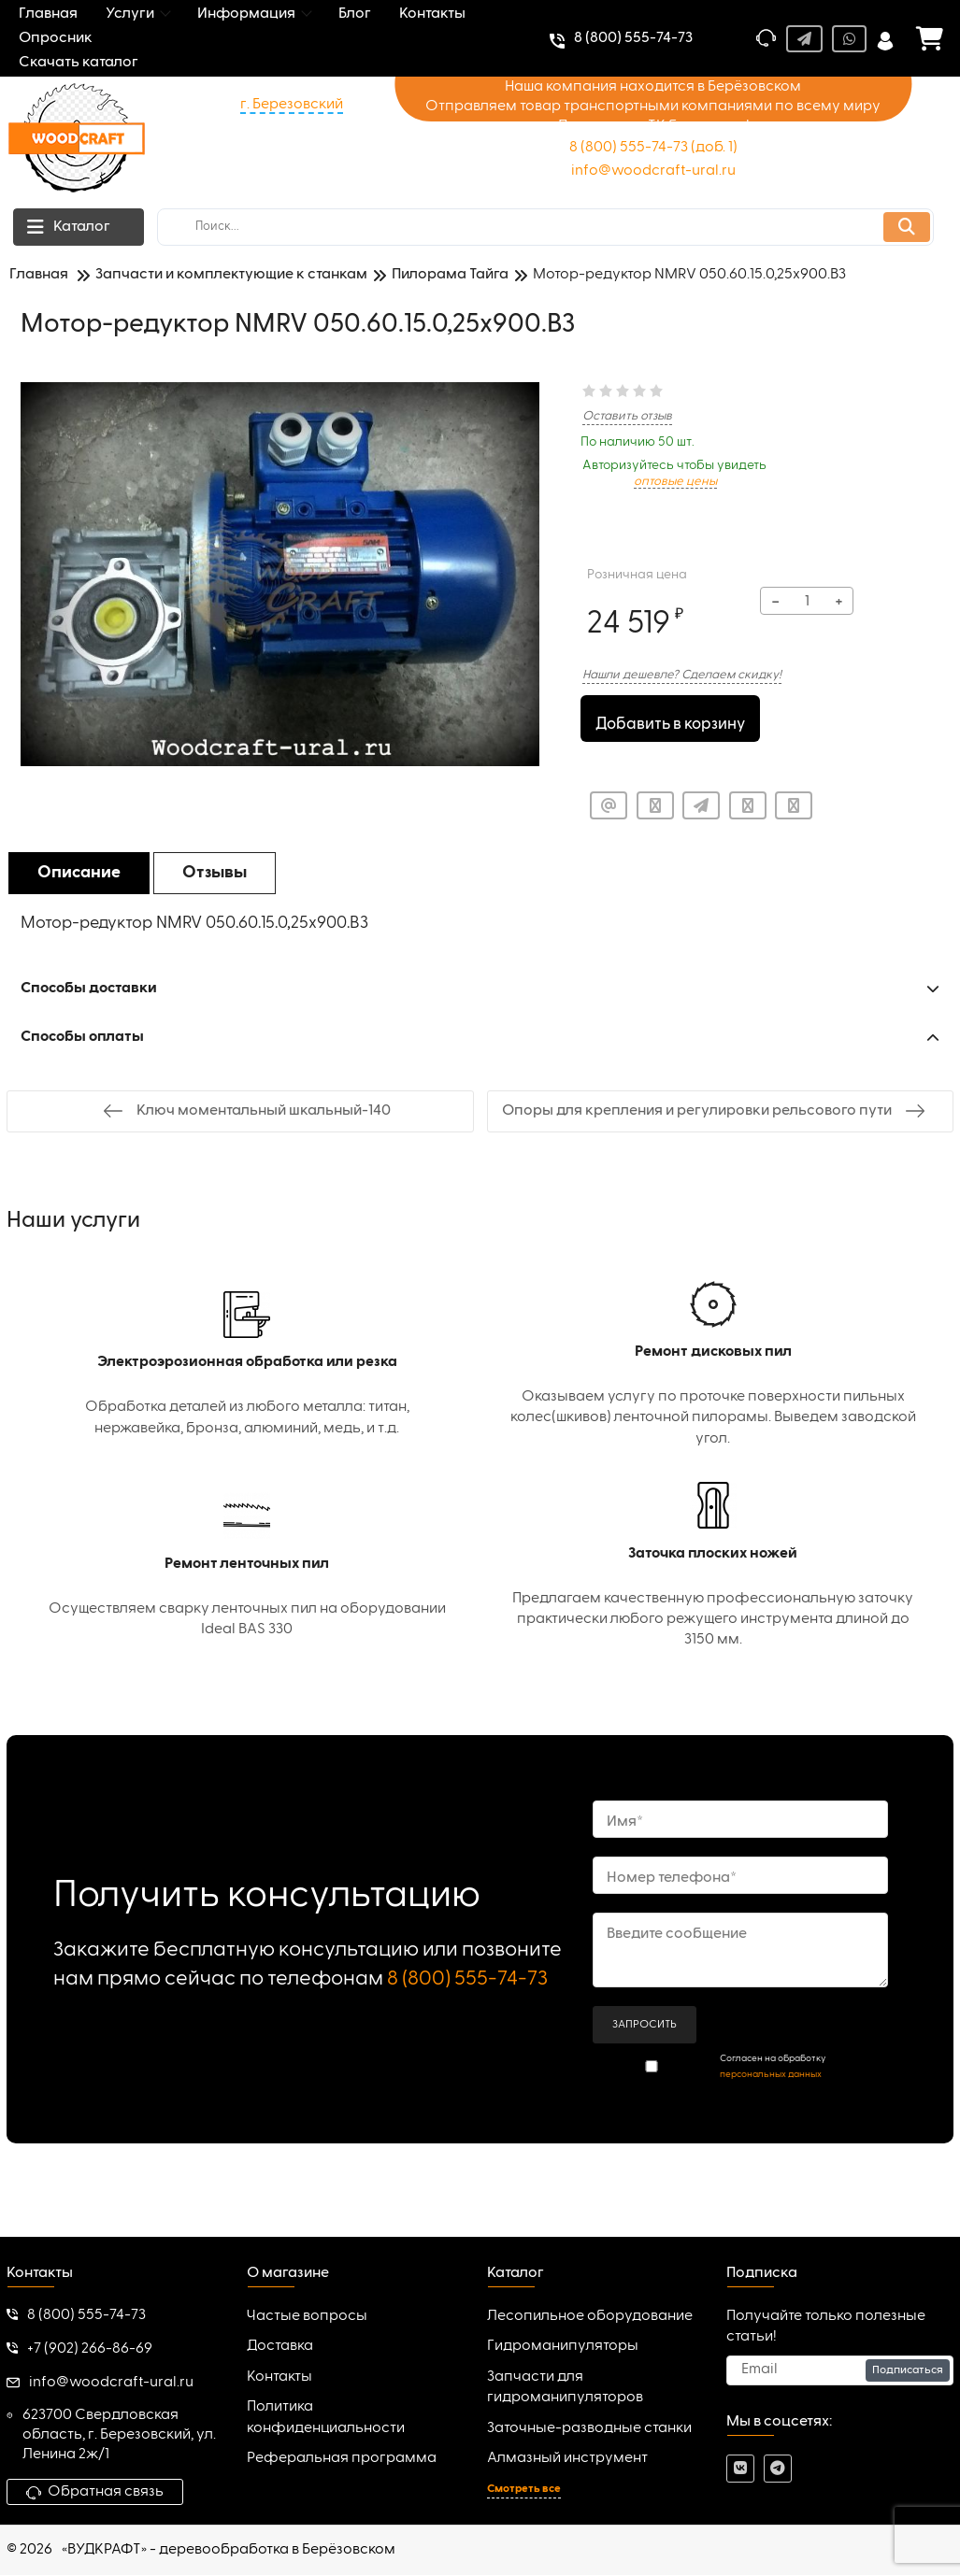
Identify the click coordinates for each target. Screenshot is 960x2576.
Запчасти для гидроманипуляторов (565, 2388)
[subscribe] (839, 2371)
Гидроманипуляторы (562, 2348)
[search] (545, 227)
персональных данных (771, 2075)
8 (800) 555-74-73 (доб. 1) (653, 147)
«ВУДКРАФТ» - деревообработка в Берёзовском (228, 2551)
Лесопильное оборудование (590, 2318)
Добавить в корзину (671, 720)
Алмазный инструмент (567, 2460)
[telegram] (778, 2470)
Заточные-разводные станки (589, 2429)
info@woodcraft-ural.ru (653, 171)
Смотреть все (524, 2491)
